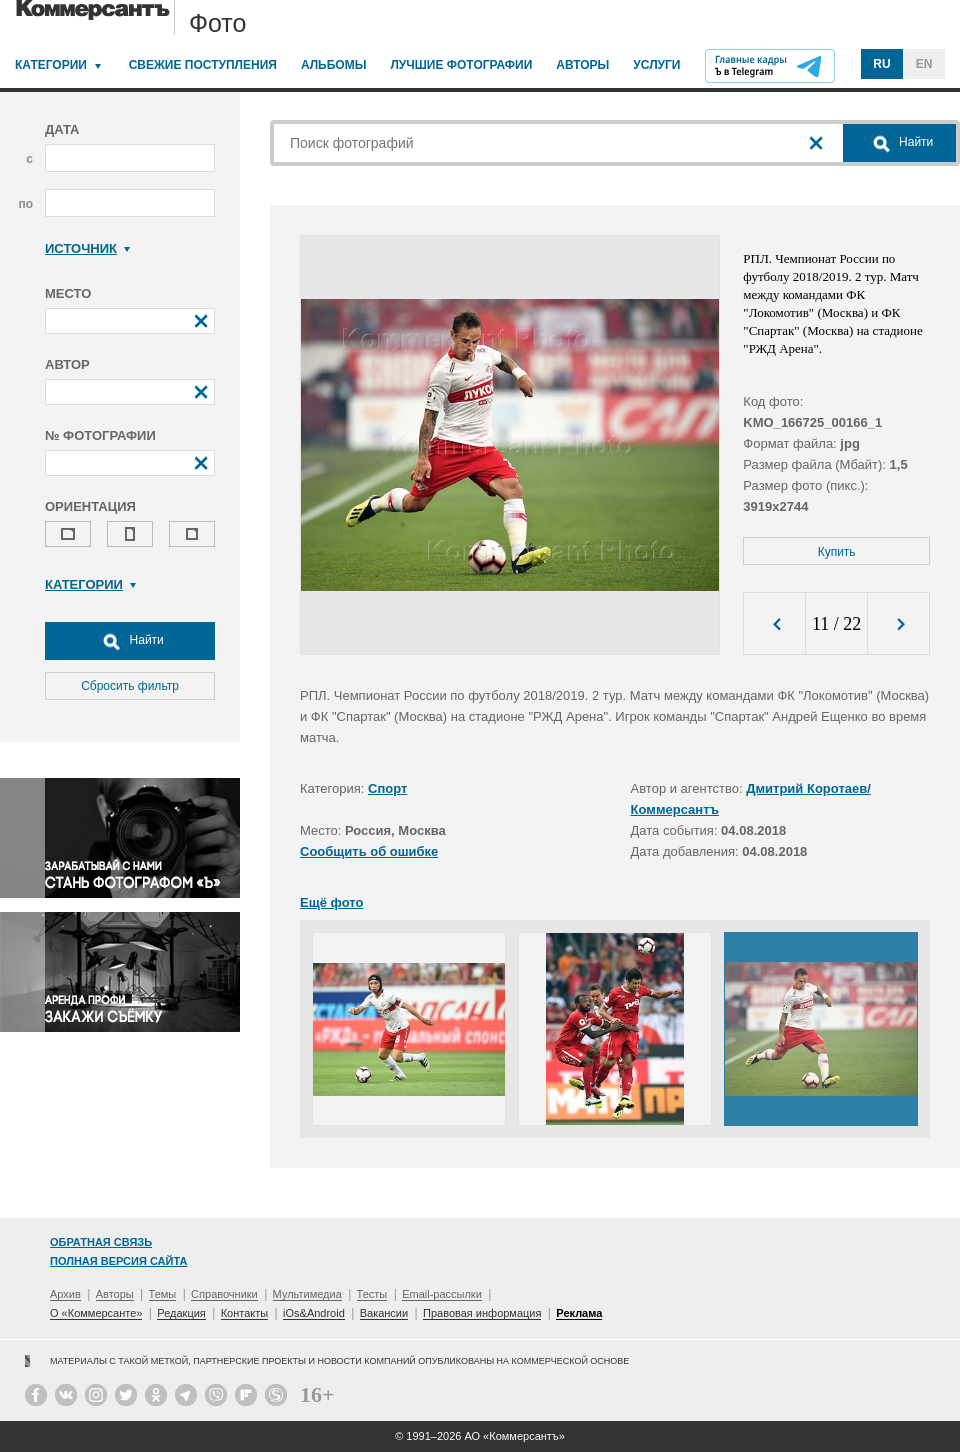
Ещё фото (331, 902)
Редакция (181, 1313)
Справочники (224, 1294)
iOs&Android (314, 1313)
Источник (87, 248)
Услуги (656, 65)
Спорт (387, 788)
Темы (163, 1294)
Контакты (245, 1313)
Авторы (582, 65)
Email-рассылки (442, 1294)
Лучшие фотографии (461, 65)
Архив (65, 1294)
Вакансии (384, 1313)
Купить (837, 552)
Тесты (372, 1294)
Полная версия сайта (118, 1261)
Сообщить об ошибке (369, 851)
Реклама (579, 1313)
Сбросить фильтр (130, 686)
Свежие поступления (203, 65)
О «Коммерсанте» (96, 1313)
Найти (130, 641)
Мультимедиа (307, 1294)
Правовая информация (482, 1313)
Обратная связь (101, 1242)
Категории (51, 65)
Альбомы (334, 65)
